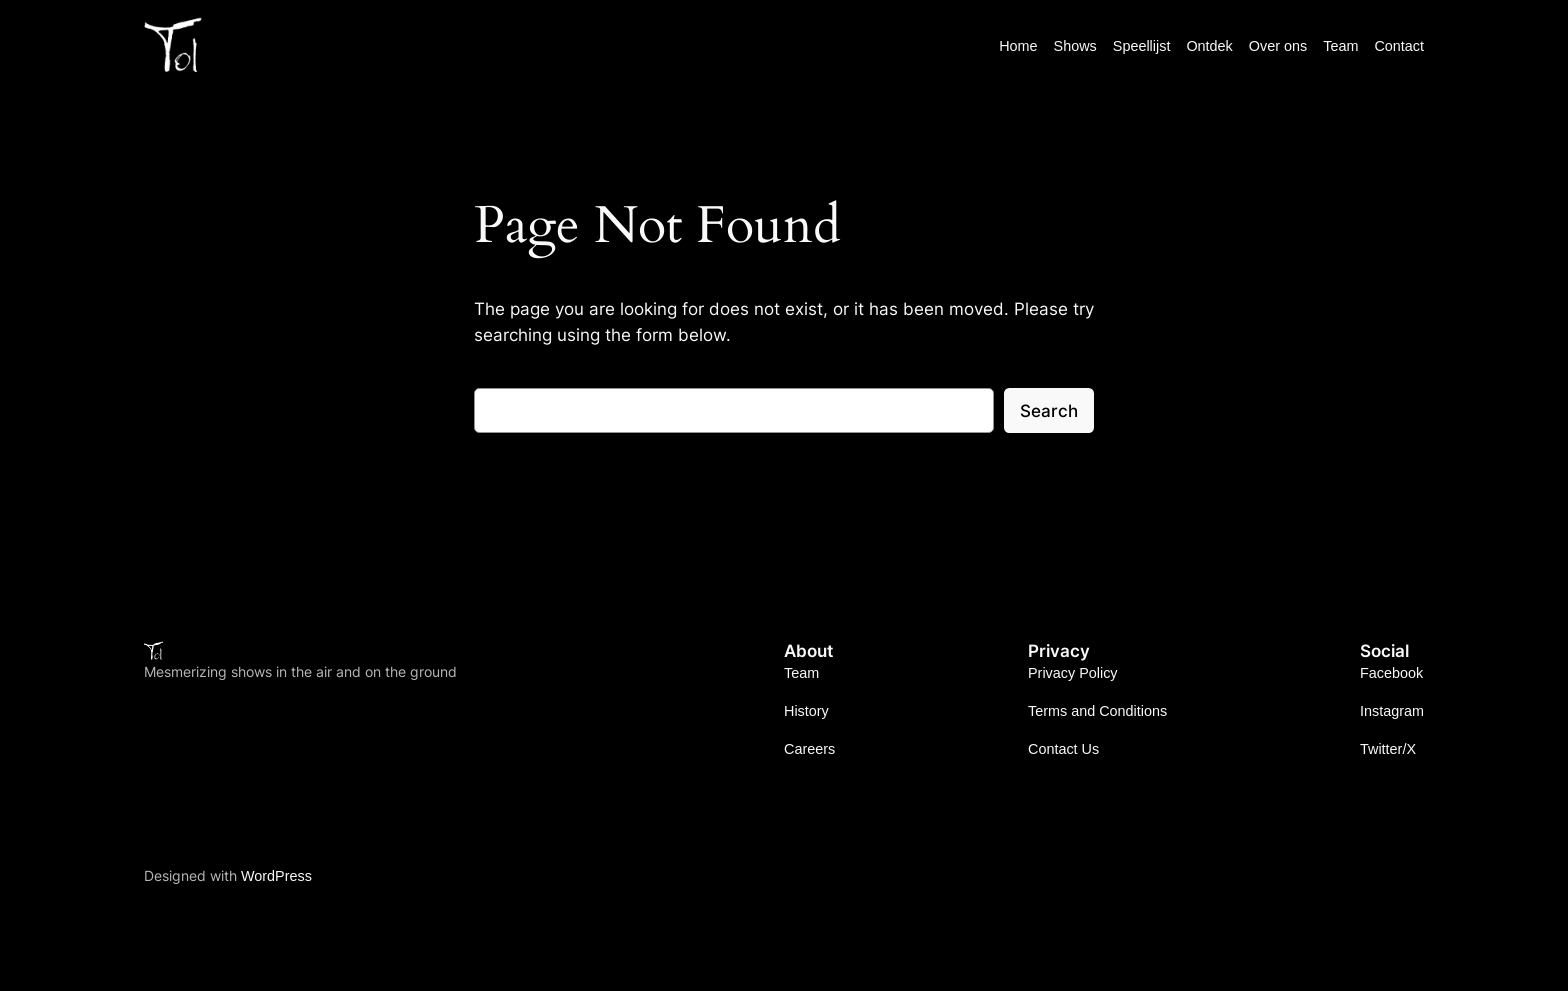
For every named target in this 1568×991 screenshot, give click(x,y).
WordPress (276, 876)
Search (1049, 411)
